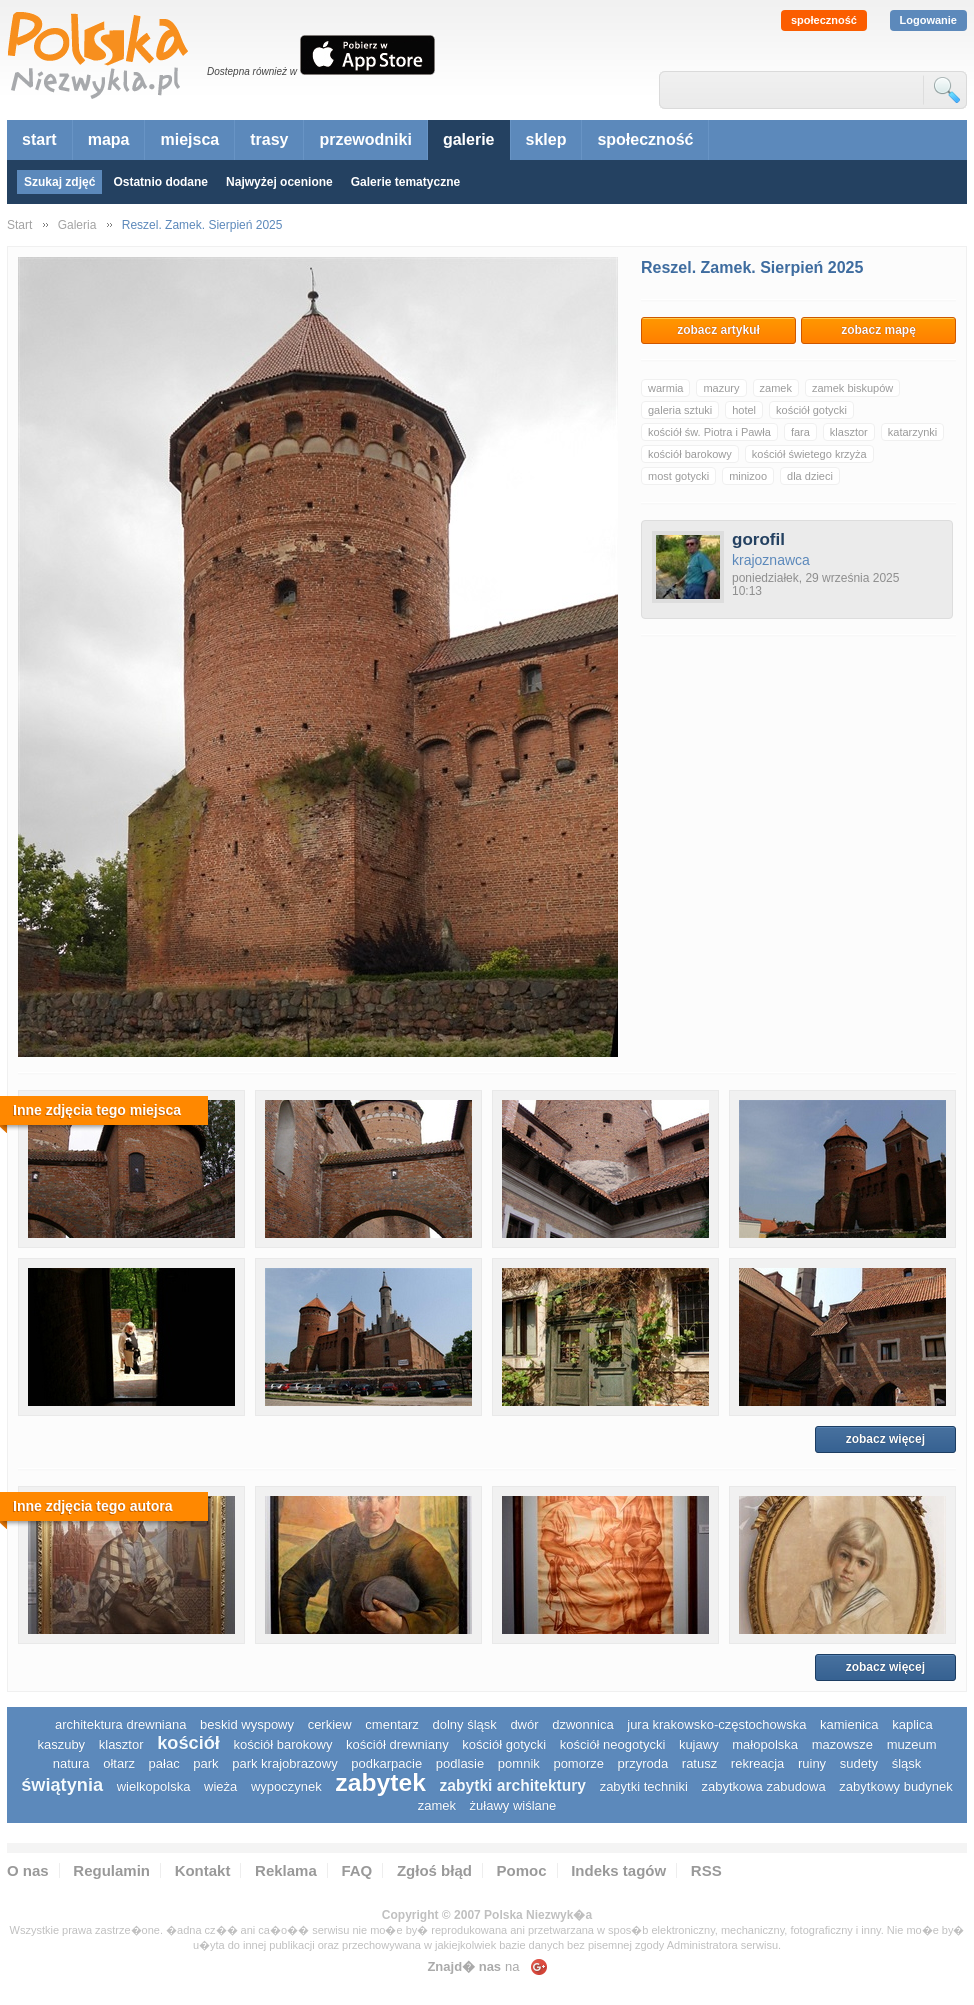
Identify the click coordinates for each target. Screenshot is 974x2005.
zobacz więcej (885, 1439)
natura (71, 1763)
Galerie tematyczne (405, 182)
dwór (524, 1724)
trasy (269, 139)
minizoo (748, 476)
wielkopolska (154, 1786)
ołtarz (119, 1763)
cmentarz (391, 1724)
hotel (744, 410)
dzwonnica (582, 1724)
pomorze (578, 1763)
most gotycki (678, 476)
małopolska (765, 1744)
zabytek (380, 1782)
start (39, 139)
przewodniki (365, 139)
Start (19, 225)
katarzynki (913, 432)
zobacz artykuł (718, 330)
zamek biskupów (852, 388)
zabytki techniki (644, 1786)
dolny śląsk (464, 1724)
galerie (469, 139)
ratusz (699, 1763)
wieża (220, 1786)
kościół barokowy (690, 454)
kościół (188, 1743)
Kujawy (699, 1744)
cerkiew (330, 1724)
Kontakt (203, 1870)
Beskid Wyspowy (247, 1724)
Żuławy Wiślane (513, 1805)
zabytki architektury (513, 1785)
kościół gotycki (811, 410)
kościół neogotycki (613, 1744)
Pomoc (522, 1870)
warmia (665, 388)
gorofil (758, 539)
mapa (109, 139)
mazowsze (842, 1744)
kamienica (849, 1724)
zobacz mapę (878, 330)
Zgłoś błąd (434, 1870)
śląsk (907, 1763)
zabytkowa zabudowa (763, 1786)
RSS (706, 1870)
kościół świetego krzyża (809, 454)
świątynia (62, 1785)
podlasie (460, 1763)
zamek (776, 388)
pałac (164, 1763)
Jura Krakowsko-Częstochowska (716, 1724)
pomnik (519, 1763)
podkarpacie (386, 1763)
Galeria (77, 225)
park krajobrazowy (285, 1763)
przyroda (643, 1763)
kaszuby (61, 1744)
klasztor (849, 432)
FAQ (356, 1870)
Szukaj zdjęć (59, 182)
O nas (28, 1870)
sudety (859, 1763)
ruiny (812, 1763)
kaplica (912, 1724)
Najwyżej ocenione (279, 182)
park (205, 1763)
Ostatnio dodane (160, 182)
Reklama (286, 1870)
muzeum (912, 1744)
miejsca (189, 139)
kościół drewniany (397, 1744)
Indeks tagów (618, 1870)
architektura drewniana (121, 1724)
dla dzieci (810, 476)
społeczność (824, 20)
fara (800, 432)
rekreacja (757, 1763)
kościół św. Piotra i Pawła (709, 432)
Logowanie (928, 20)
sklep (546, 139)
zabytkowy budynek (895, 1786)
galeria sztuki (680, 410)
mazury (721, 388)
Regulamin (111, 1870)
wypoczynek (286, 1786)
